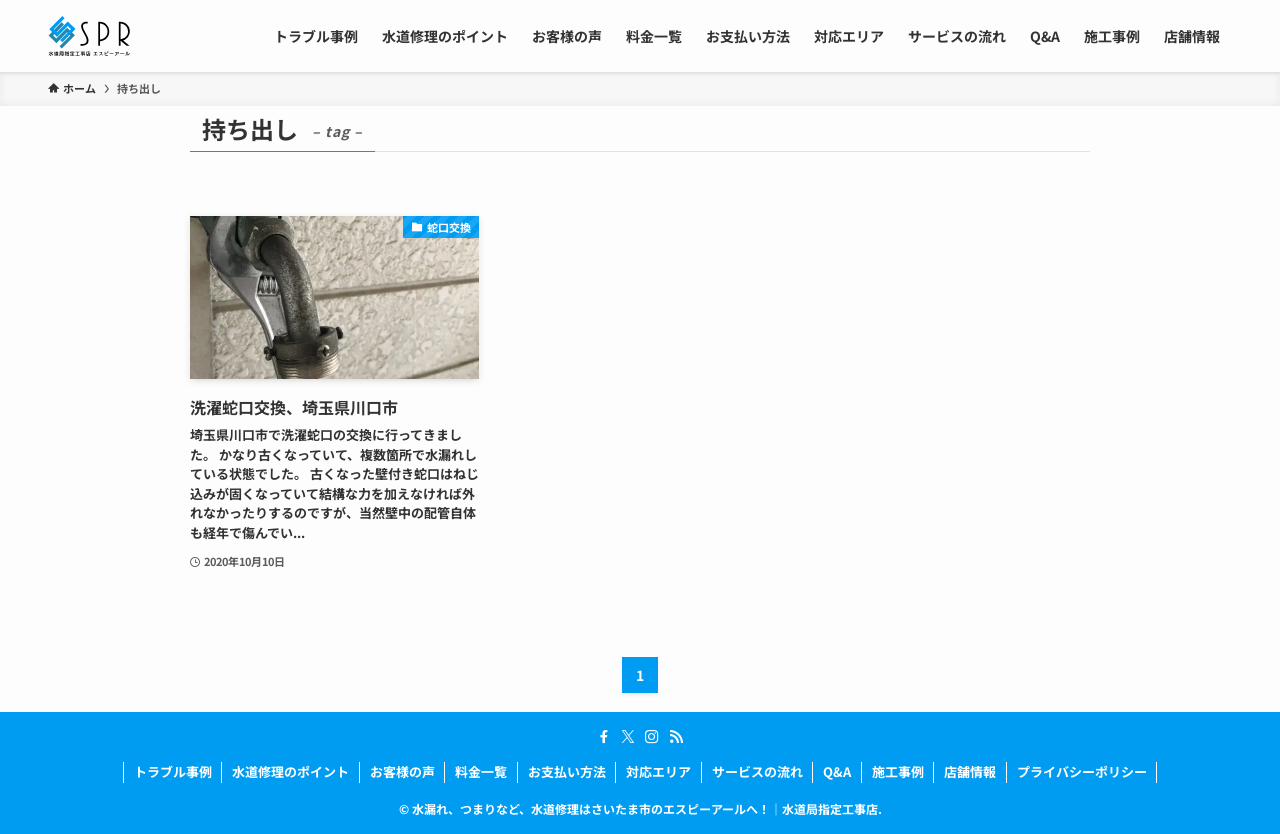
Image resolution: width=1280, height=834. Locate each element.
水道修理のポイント (290, 771)
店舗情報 (970, 771)
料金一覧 (481, 771)
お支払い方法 (567, 771)
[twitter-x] (628, 737)
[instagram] (652, 737)
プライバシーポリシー (1082, 771)
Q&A (837, 771)
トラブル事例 (173, 771)
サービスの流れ (757, 771)
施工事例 (898, 771)
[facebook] (604, 737)
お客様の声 (402, 771)
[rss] (676, 737)
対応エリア (658, 771)
